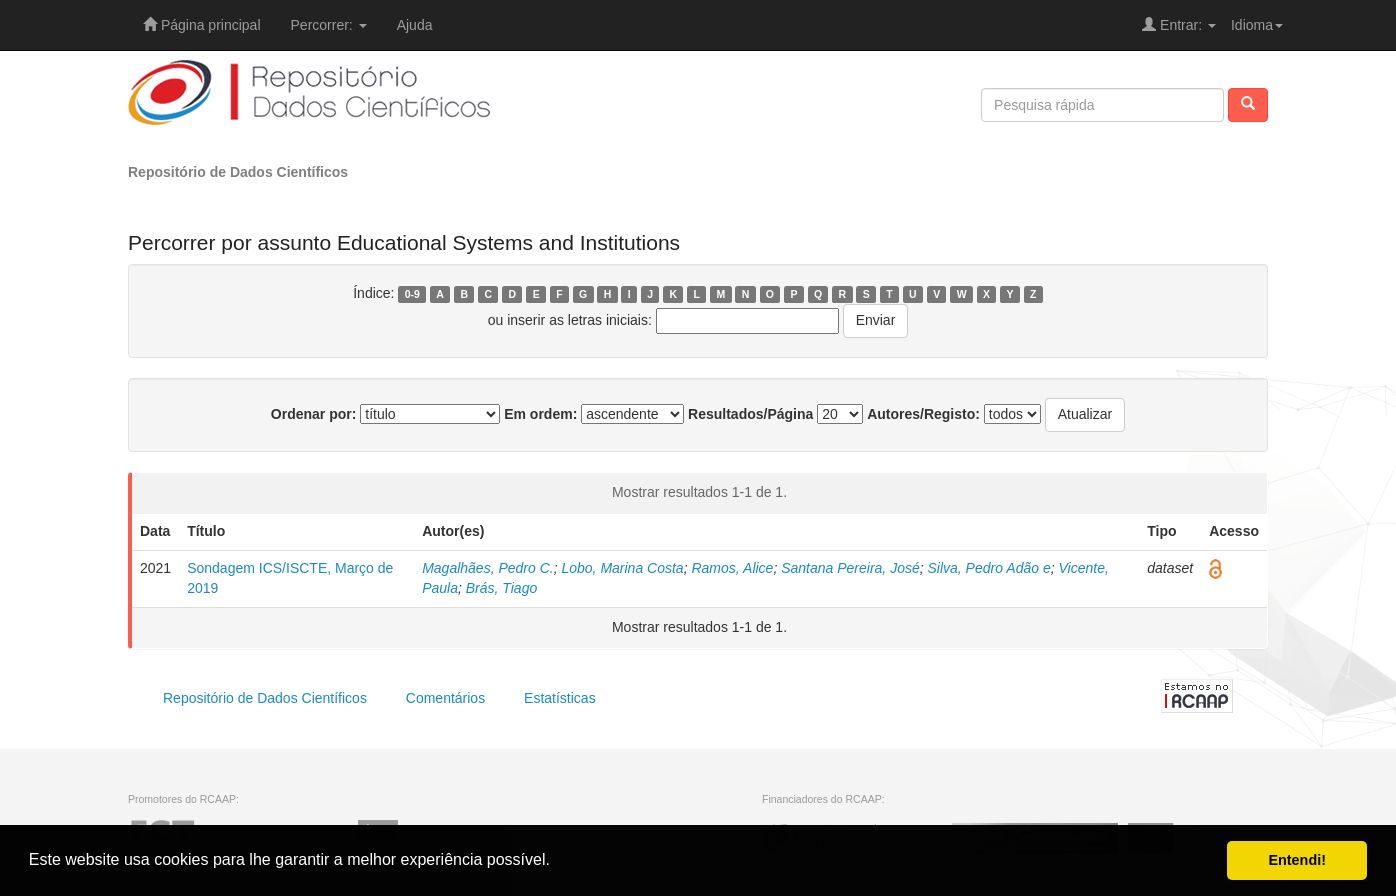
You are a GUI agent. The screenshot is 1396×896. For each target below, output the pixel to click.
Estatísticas (560, 698)
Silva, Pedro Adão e (988, 568)
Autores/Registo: (923, 414)
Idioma (1257, 25)
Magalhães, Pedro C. (488, 568)
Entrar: (1179, 25)
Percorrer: (329, 25)
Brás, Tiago (501, 588)
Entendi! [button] (1297, 860)
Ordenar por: (314, 414)
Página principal (202, 25)
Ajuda (415, 25)
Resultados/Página (750, 414)
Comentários (445, 698)
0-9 (412, 294)
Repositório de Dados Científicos (238, 172)
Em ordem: (540, 414)
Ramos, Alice (732, 568)
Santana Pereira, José (850, 568)
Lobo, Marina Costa (622, 568)
